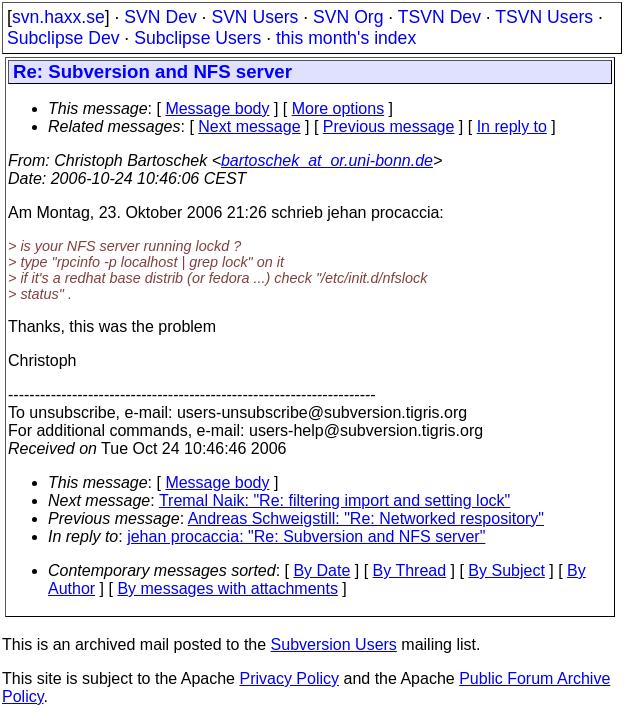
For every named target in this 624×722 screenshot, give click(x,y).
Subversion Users (334, 644)
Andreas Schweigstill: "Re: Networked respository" (366, 518)
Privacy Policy (289, 678)
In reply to (512, 126)
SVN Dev (160, 17)
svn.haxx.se (58, 17)
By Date (321, 570)
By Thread (410, 570)
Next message (249, 126)
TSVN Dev (439, 17)
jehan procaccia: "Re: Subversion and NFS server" (306, 536)
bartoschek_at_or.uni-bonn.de (327, 160)
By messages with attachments (227, 588)
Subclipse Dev (63, 38)
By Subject (506, 570)
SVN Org (348, 17)
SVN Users (254, 17)
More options (338, 108)
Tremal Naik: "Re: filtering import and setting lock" (334, 500)
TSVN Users (544, 17)
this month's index (346, 38)
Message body (217, 108)
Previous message (389, 126)
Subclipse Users (197, 38)
